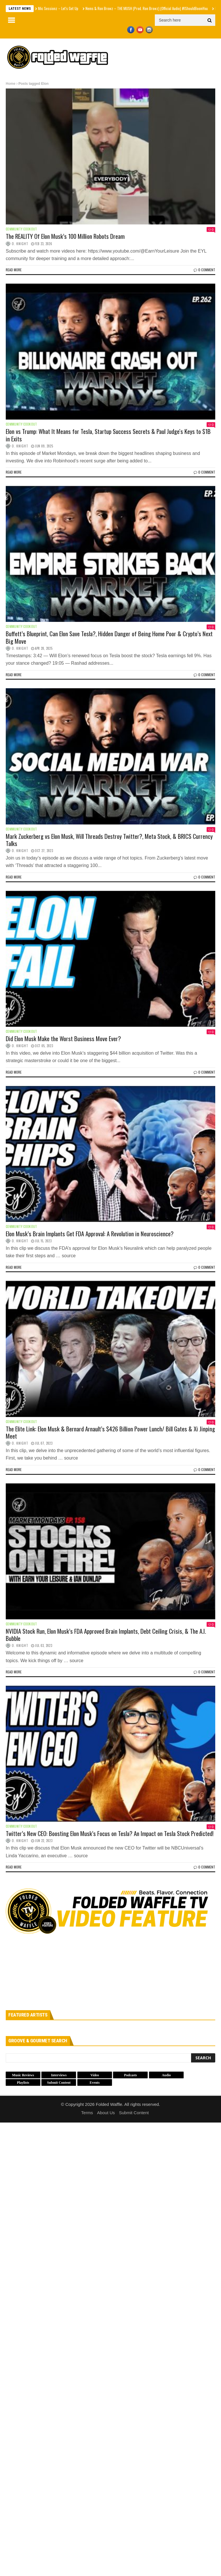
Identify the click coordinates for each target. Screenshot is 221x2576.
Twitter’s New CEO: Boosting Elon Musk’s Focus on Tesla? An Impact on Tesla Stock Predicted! (110, 1833)
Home (10, 84)
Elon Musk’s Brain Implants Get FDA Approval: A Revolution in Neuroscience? (90, 1233)
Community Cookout (21, 229)
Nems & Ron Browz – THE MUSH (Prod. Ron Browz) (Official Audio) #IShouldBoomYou (146, 8)
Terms (87, 2112)
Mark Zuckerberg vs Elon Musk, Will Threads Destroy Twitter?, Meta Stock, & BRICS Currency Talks (109, 840)
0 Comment (204, 269)
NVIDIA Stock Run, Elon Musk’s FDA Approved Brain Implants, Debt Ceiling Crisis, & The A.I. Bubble (106, 1635)
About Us (106, 2112)
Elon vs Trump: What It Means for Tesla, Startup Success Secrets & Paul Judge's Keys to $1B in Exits (108, 435)
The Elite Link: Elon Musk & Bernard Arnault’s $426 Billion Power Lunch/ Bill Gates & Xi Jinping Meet (110, 1432)
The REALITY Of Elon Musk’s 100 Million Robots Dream (65, 236)
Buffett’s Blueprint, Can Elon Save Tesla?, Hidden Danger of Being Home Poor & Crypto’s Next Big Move (109, 637)
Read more (14, 269)
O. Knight (20, 243)
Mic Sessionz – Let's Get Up (58, 8)
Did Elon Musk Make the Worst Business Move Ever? (63, 1038)
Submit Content (134, 2112)
